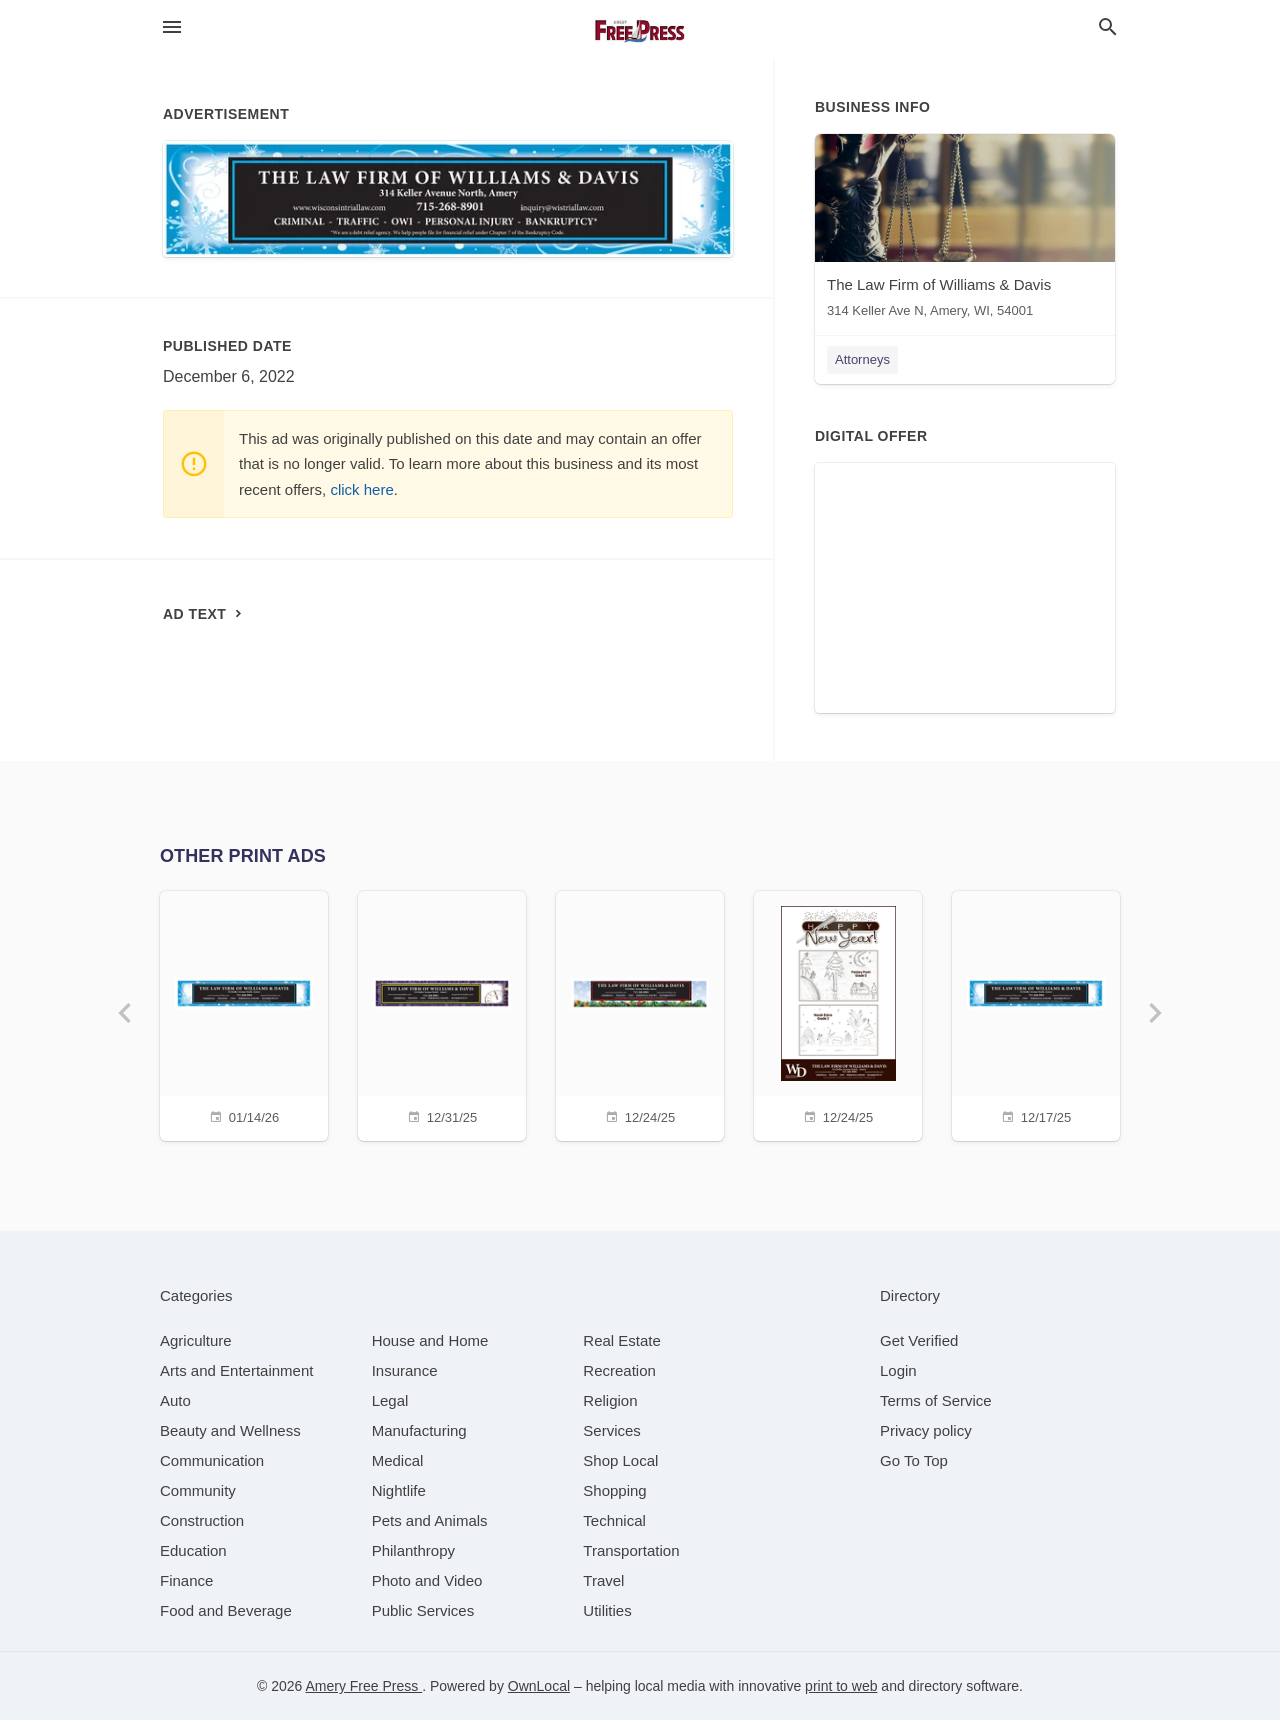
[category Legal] (390, 1400)
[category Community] (198, 1490)
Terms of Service (936, 1400)
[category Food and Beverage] (226, 1610)
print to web (841, 1686)
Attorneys (862, 359)
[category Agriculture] (196, 1340)
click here (361, 489)
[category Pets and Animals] (430, 1520)
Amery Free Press (363, 1686)
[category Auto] (175, 1400)
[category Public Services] (423, 1610)
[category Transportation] (631, 1550)
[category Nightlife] (399, 1490)
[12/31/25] (442, 1013)
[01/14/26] (244, 1013)
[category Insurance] (405, 1370)
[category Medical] (398, 1460)
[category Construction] (202, 1520)
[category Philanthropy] (413, 1550)
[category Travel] (603, 1580)
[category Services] (612, 1430)
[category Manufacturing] (419, 1430)
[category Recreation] (619, 1370)
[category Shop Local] (620, 1460)
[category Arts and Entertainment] (236, 1370)
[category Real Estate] (622, 1340)
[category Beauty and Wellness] (230, 1430)
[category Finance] (186, 1580)
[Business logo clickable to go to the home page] (640, 30)
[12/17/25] (1036, 1013)
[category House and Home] (430, 1340)
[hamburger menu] (172, 27)
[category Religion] (610, 1400)
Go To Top (914, 1460)
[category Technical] (614, 1520)
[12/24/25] (640, 1013)
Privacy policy (926, 1430)
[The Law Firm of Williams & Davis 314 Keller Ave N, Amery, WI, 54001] (965, 230)
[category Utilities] (607, 1610)
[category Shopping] (614, 1490)
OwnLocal (539, 1686)
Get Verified (919, 1340)
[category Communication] (212, 1460)
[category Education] (193, 1550)
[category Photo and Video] (427, 1580)
